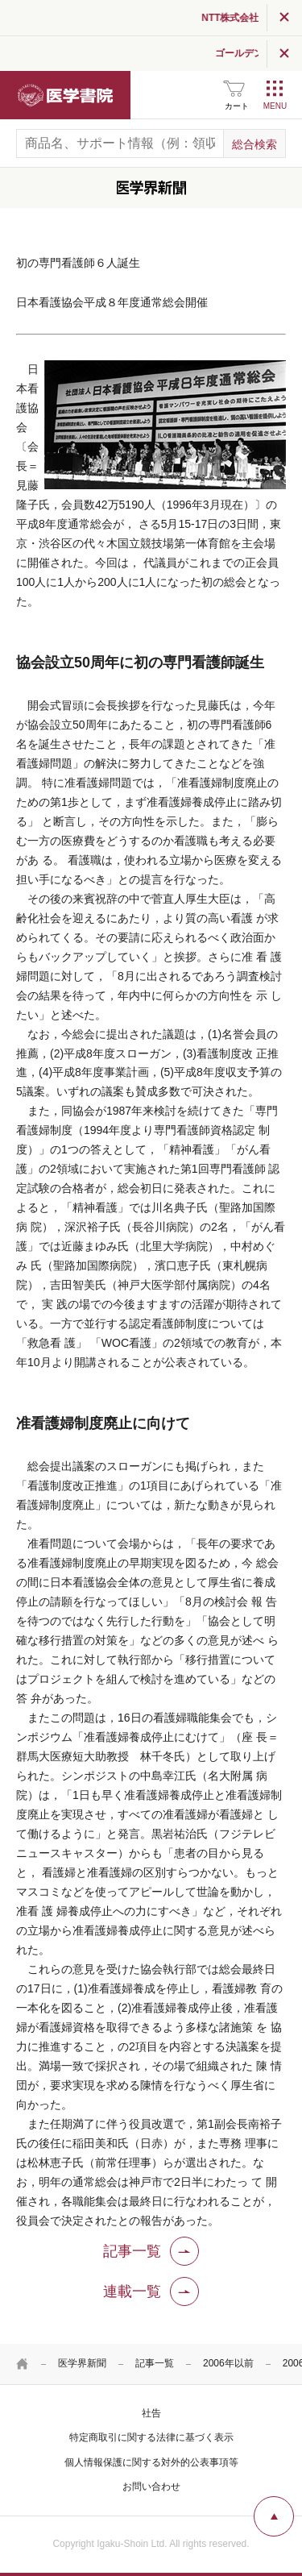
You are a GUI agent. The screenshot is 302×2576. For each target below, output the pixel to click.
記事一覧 (154, 2363)
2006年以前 (228, 2363)
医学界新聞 (82, 2363)
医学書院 (65, 95)
